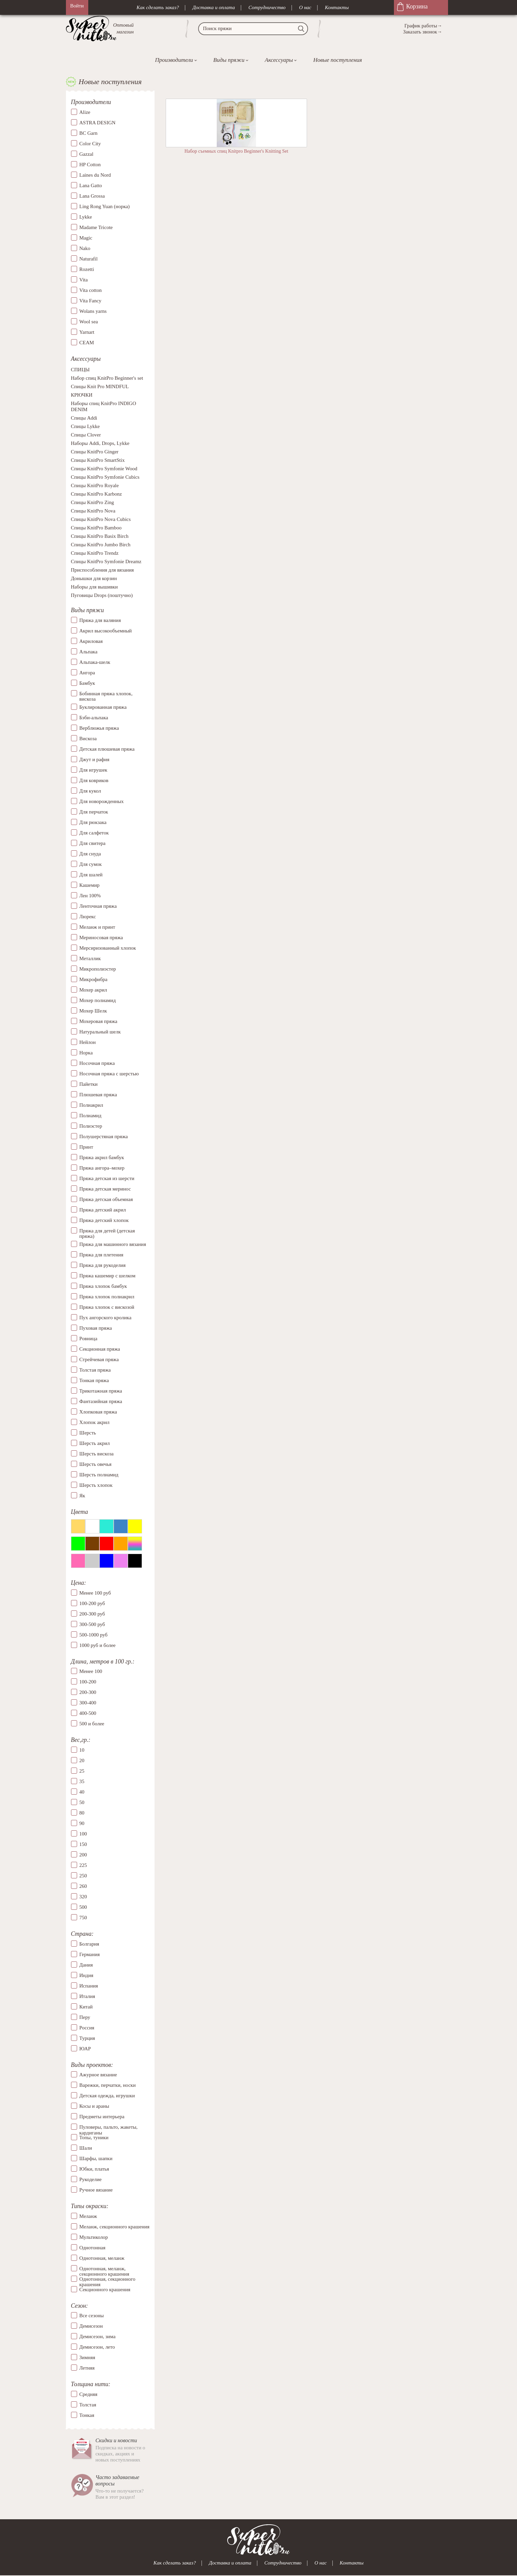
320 (83, 1896)
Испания (88, 1986)
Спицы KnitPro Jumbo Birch (101, 545)
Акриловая (91, 641)
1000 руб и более (97, 1645)
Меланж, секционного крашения (114, 2226)
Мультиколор (93, 2237)
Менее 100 (90, 1671)
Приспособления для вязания (102, 570)
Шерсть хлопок (96, 1485)
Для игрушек (93, 770)
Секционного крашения (105, 2289)
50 (82, 1802)
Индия (86, 1975)
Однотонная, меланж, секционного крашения (104, 2268)
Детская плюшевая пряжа (107, 749)
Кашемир (89, 885)
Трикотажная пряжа (100, 1391)
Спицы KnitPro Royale (95, 486)
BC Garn (88, 133)
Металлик (90, 958)
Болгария (89, 1944)
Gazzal (86, 154)
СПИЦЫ (80, 370)
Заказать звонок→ (422, 31)
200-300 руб (92, 1614)
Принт (86, 1147)
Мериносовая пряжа (101, 937)
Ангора (87, 672)
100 (83, 1833)
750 (83, 1917)
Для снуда (90, 853)
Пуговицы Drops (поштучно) (102, 595)
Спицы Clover (86, 435)
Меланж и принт (97, 927)
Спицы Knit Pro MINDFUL (100, 387)
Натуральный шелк (100, 1031)
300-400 (87, 1703)
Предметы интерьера (101, 2116)
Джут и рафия (94, 759)
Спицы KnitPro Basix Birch (99, 536)
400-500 (87, 1713)
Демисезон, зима (97, 2336)
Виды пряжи (228, 60)
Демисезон (91, 2326)
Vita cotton (90, 290)
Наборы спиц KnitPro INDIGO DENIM (103, 406)
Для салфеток (94, 832)
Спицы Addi (84, 418)
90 (82, 1823)
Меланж (88, 2216)
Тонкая (86, 2415)
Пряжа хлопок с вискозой (107, 1307)
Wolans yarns (93, 311)
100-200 (87, 1682)
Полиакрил (91, 1105)
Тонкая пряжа (94, 1380)
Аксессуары (279, 60)
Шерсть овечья (95, 1464)
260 (83, 1886)
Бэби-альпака (93, 717)
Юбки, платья (94, 2169)
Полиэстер (90, 1126)
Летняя (87, 2368)
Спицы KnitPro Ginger (95, 452)
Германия (89, 1954)
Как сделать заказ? (158, 7)
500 (83, 1907)
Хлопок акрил (94, 1422)
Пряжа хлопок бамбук (103, 1286)
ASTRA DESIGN (97, 122)
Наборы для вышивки (94, 587)
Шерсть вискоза (96, 1453)
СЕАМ (86, 342)
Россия (86, 2027)
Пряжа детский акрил (102, 1209)
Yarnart (86, 332)
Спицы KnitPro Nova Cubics (101, 519)
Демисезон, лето (97, 2347)
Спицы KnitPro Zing (92, 502)
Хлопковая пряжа (98, 1412)
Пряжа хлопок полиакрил (107, 1296)
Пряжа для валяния (100, 620)
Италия (87, 1996)
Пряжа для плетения (101, 1254)
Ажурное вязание (98, 2074)
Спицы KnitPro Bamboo (96, 528)
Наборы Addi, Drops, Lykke (100, 443)
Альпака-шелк (95, 662)
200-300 (87, 1692)
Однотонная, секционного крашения (107, 2279)
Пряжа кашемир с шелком (107, 1275)
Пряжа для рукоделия (102, 1265)
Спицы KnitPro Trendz (95, 553)
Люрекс (87, 916)
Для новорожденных (101, 801)
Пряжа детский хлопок (104, 1220)
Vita (83, 279)
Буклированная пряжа (103, 707)
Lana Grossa (92, 196)
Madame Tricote (96, 227)
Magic (85, 238)
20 (82, 1760)
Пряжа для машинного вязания (112, 1244)
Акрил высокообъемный (105, 630)
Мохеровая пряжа (98, 1021)
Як (82, 1495)
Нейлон (87, 1042)
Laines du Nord (95, 175)
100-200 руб (92, 1603)
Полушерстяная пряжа (103, 1136)
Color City (90, 143)
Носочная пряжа (97, 1063)
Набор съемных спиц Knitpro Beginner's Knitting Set (236, 151)
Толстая (87, 2404)
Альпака (88, 651)
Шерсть (87, 1432)
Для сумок (90, 864)
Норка (86, 1052)
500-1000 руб (93, 1634)
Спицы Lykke (85, 426)
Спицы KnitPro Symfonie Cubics (105, 477)
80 (82, 1813)
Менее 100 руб (95, 1593)
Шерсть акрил (94, 1443)
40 (82, 1792)
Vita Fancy (90, 300)
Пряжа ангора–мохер (102, 1168)
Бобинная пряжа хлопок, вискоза (106, 696)
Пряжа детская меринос (105, 1189)
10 (82, 1750)
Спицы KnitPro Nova (93, 511)
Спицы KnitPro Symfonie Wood (104, 469)
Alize (84, 112)
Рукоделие (90, 2179)
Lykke (85, 217)
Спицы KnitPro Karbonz (96, 494)
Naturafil (88, 258)
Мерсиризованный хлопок (107, 948)
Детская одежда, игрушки (107, 2095)
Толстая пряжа (95, 1370)
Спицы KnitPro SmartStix (98, 460)
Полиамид (90, 1115)
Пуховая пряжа (95, 1328)
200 (83, 1854)
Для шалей (91, 874)
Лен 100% (90, 895)
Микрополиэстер (97, 969)
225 (83, 1865)
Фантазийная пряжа (100, 1401)
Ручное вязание (96, 2190)
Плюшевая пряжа (98, 1094)
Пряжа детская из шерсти (107, 1178)
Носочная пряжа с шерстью (109, 1073)
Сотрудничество (267, 7)
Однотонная (92, 2247)
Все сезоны (91, 2315)
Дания (86, 1965)
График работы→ (423, 25)
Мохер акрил (93, 990)
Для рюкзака (93, 822)
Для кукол (90, 791)
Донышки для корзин (94, 578)
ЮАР (85, 2048)
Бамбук (87, 683)
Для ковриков (94, 780)
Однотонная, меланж (101, 2258)
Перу (84, 2017)
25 (82, 1771)
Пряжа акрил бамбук (101, 1157)
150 (83, 1844)
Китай (86, 2006)
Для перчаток (93, 812)
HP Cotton (90, 164)
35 (82, 1781)
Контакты (337, 7)
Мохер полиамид (97, 1000)
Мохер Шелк (93, 1011)
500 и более (91, 1724)
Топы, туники (94, 2137)
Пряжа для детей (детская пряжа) (107, 1233)
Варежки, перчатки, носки (107, 2085)
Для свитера (92, 843)
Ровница (88, 1338)
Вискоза (88, 738)
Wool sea (88, 321)
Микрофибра (93, 979)
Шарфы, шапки (96, 2158)
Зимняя (87, 2357)
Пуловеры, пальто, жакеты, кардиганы (108, 2127)
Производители (174, 60)
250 (83, 1875)
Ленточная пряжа (98, 906)
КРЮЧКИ (82, 395)
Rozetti (86, 269)
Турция (87, 2038)
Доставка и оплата (213, 7)
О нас (305, 7)
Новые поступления (337, 60)
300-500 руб (92, 1624)
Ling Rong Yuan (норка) (104, 206)
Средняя (88, 2394)
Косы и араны (94, 2106)
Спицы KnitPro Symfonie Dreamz (106, 562)
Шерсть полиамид (99, 1474)
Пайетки (88, 1084)
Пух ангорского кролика (105, 1317)
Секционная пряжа (99, 1349)
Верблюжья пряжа (99, 728)
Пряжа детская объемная (106, 1199)
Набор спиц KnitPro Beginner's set (107, 378)
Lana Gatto (90, 185)
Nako (85, 248)
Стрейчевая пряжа (99, 1359)
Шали (85, 2148)
